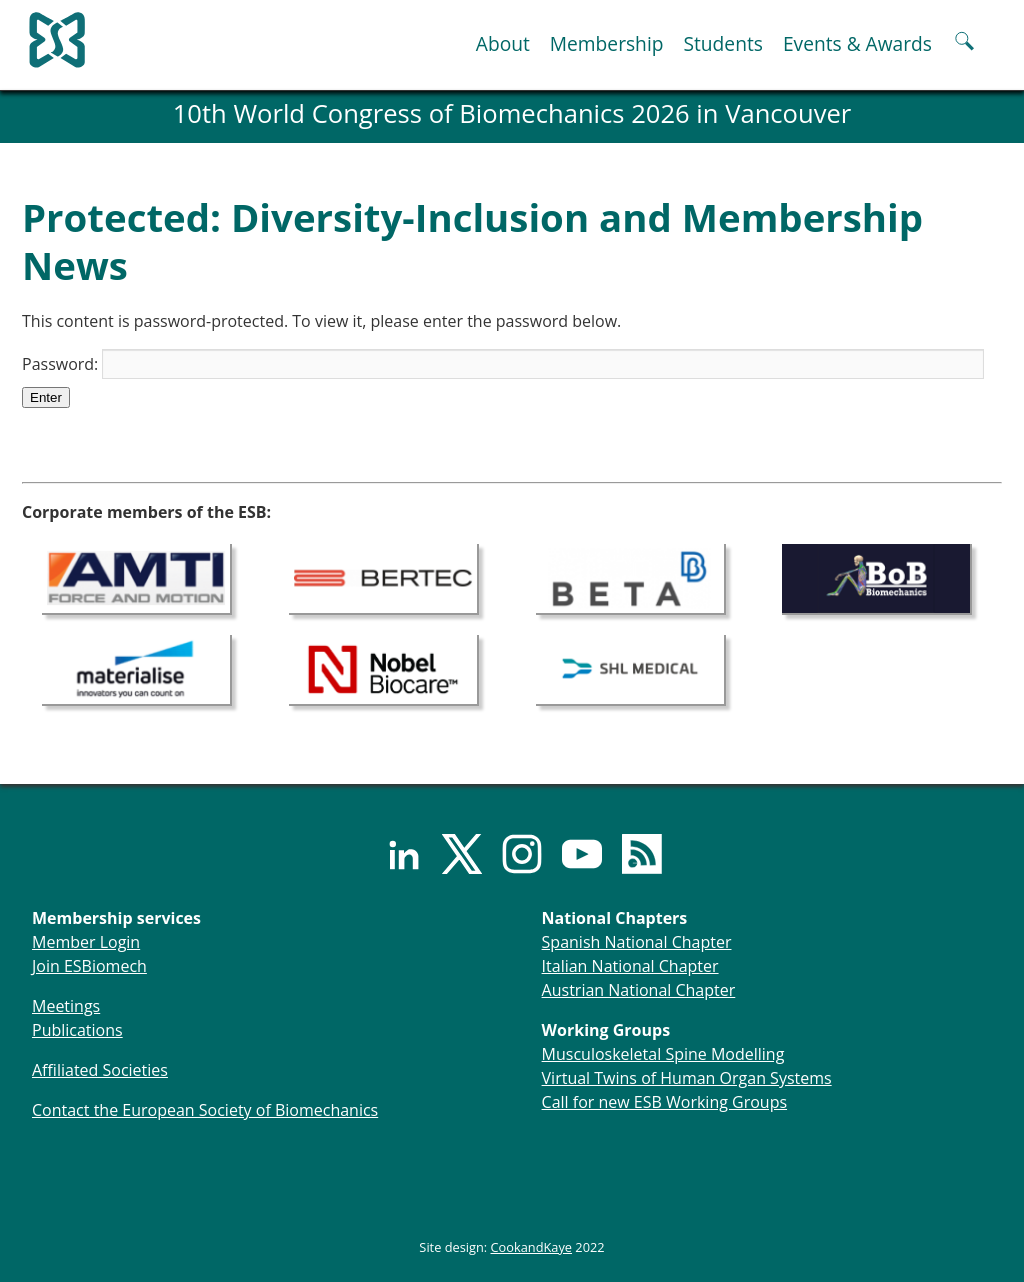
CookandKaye (532, 1247)
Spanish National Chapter (637, 942)
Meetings (66, 1006)
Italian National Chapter (630, 966)
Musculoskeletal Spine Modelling (663, 1054)
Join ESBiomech (89, 966)
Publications (77, 1030)
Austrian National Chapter (639, 990)
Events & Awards (857, 43)
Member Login (86, 942)
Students (722, 43)
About (503, 43)
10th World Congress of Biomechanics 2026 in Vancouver (512, 113)
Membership (607, 43)
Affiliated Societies (100, 1070)
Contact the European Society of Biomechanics (205, 1110)
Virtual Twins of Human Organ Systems (687, 1078)
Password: (503, 364)
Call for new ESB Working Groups (664, 1102)
